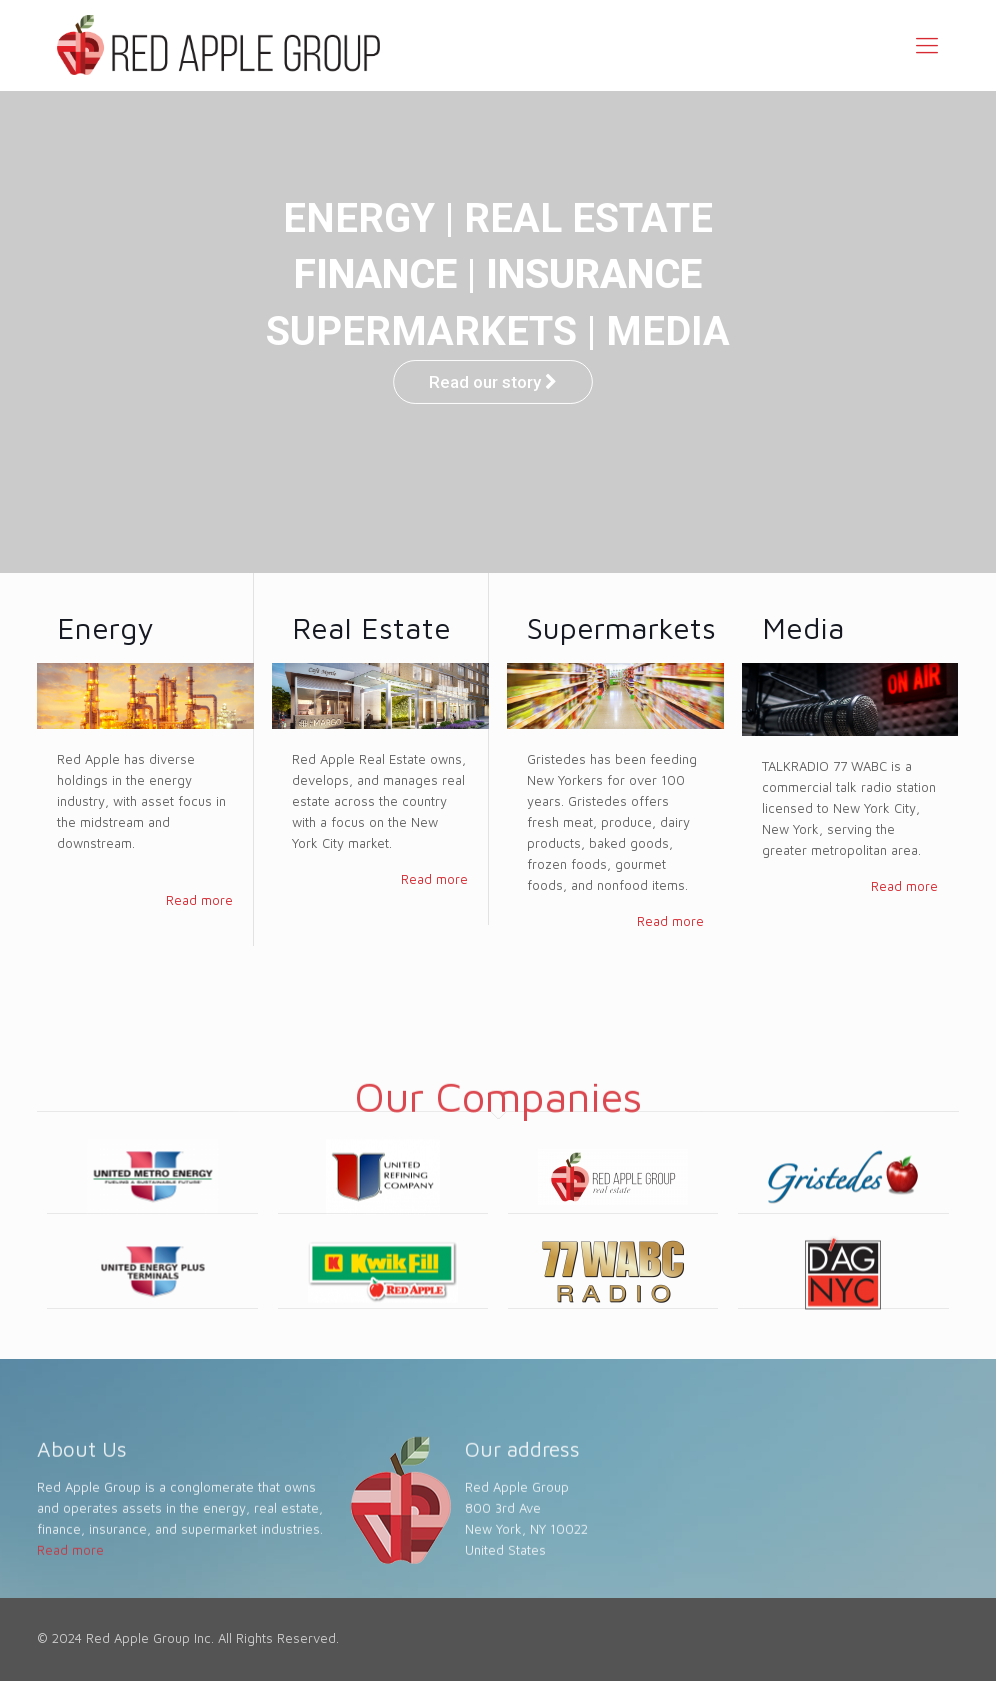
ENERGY (359, 218)
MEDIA (671, 331)
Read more (199, 900)
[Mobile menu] (927, 45)
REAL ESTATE (588, 218)
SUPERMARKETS (424, 331)
